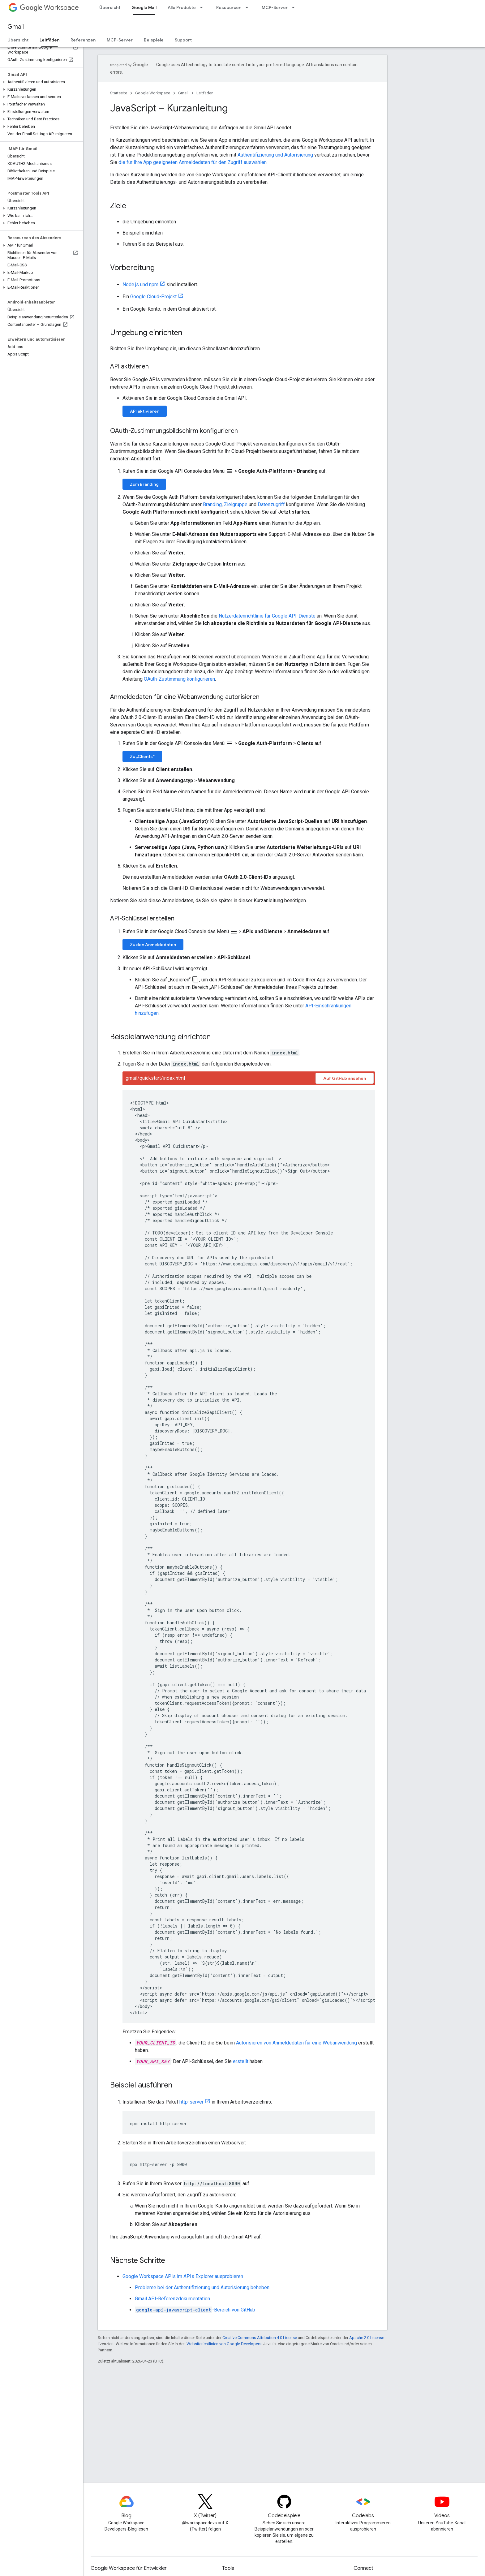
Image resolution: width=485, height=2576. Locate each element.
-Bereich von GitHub (195, 2310)
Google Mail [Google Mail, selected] (144, 7)
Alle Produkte (182, 7)
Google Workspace (152, 93)
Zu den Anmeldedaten (153, 944)
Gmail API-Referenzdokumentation (172, 2299)
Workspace (49, 7)
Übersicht (109, 7)
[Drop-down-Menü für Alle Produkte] (203, 7)
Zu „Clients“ (142, 756)
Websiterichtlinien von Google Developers (224, 2343)
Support (183, 40)
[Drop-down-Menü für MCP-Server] (295, 7)
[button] (40, 82)
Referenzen (83, 40)
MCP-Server (275, 7)
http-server (191, 2102)
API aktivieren (144, 411)
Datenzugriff (271, 504)
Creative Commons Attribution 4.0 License (259, 2337)
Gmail (15, 27)
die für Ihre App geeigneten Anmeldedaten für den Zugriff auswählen (192, 162)
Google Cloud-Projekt (153, 296)
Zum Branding (144, 484)
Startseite (118, 93)
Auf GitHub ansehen (344, 1078)
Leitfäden (204, 93)
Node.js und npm (140, 284)
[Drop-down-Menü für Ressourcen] (248, 7)
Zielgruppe (235, 504)
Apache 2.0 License (366, 2337)
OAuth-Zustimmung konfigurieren (179, 679)
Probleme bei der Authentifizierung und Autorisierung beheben (202, 2287)
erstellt (240, 2061)
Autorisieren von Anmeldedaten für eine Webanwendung (296, 2043)
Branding (212, 504)
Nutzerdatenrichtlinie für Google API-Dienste (267, 616)
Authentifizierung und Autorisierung (275, 155)
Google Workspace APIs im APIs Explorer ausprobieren (182, 2276)
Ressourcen (228, 7)
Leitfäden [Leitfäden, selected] (49, 40)
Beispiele (154, 40)
